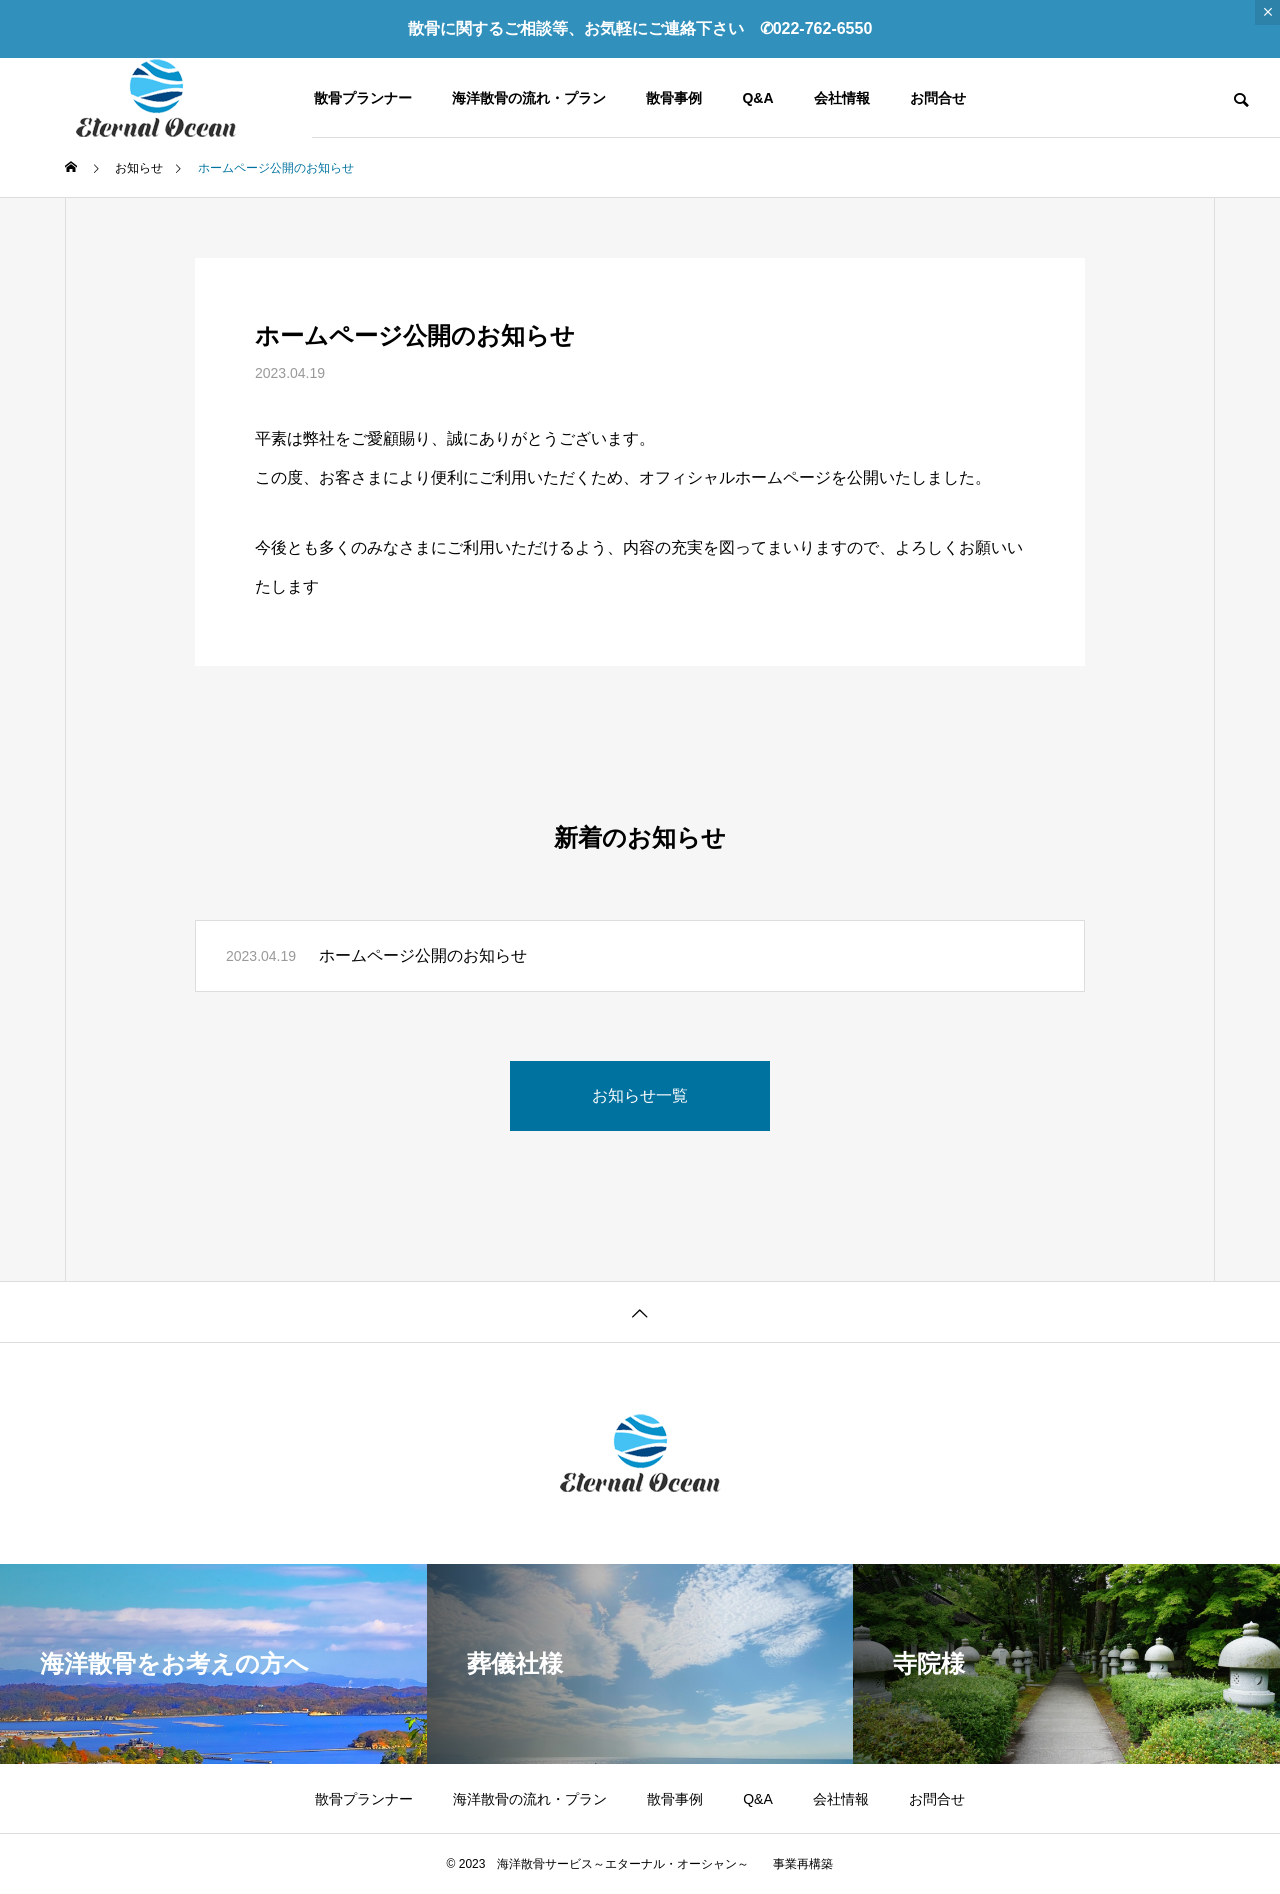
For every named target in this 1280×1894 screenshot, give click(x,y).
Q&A (757, 98)
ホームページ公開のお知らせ (423, 955)
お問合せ (938, 98)
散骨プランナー (363, 98)
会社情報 (842, 98)
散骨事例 (674, 98)
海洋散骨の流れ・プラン (529, 98)
